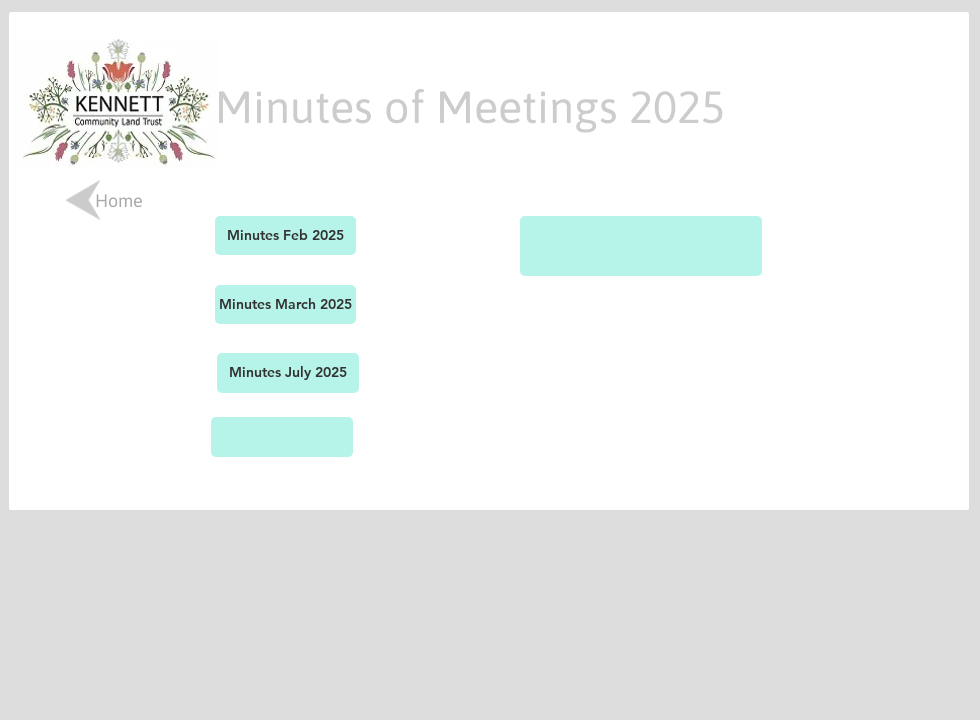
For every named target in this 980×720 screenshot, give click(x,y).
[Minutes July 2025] (288, 373)
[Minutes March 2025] (285, 304)
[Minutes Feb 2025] (285, 235)
